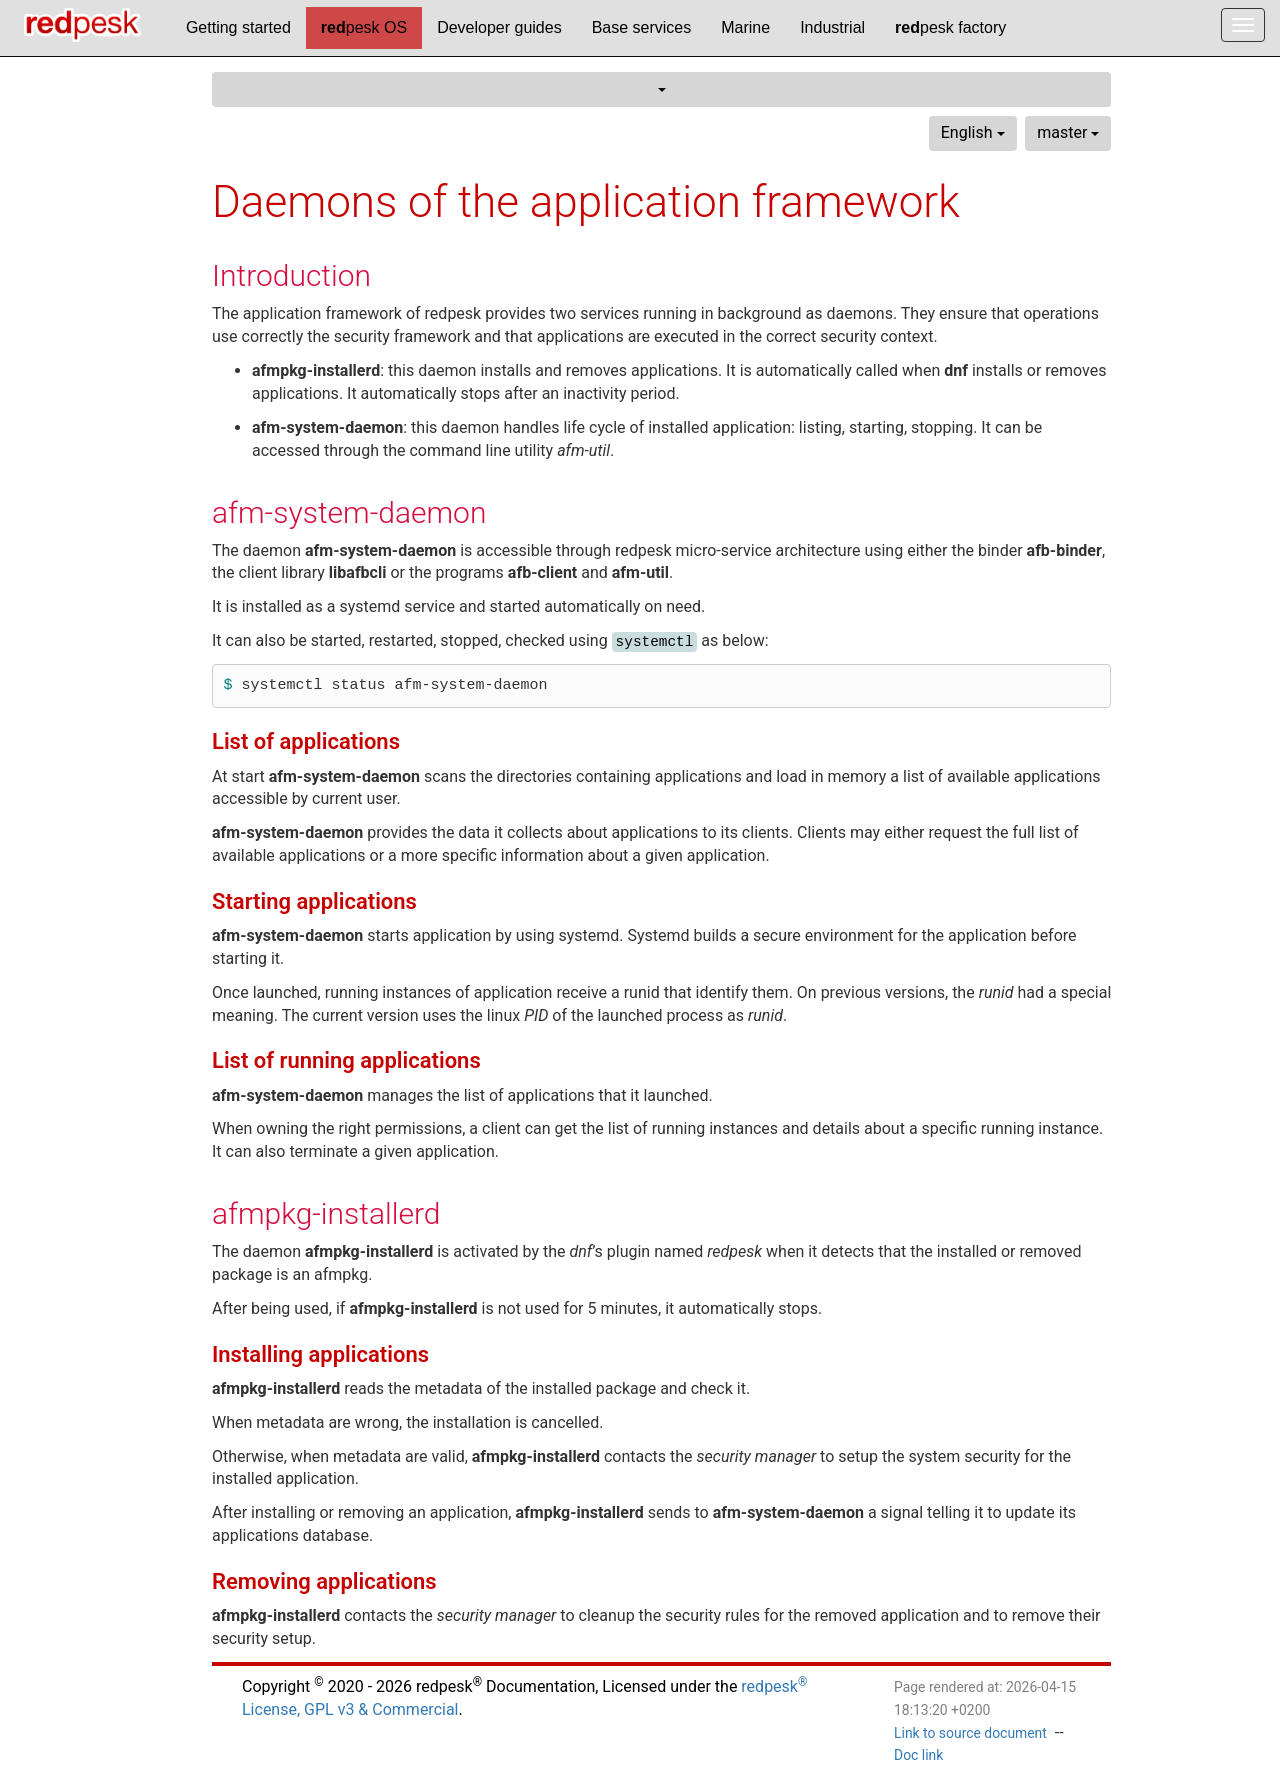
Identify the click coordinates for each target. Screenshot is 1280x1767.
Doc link (918, 1755)
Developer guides (499, 27)
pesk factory (950, 27)
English (973, 132)
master (1068, 132)
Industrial (832, 27)
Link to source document (970, 1733)
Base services (642, 27)
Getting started (238, 27)
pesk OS (364, 27)
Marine (745, 27)
